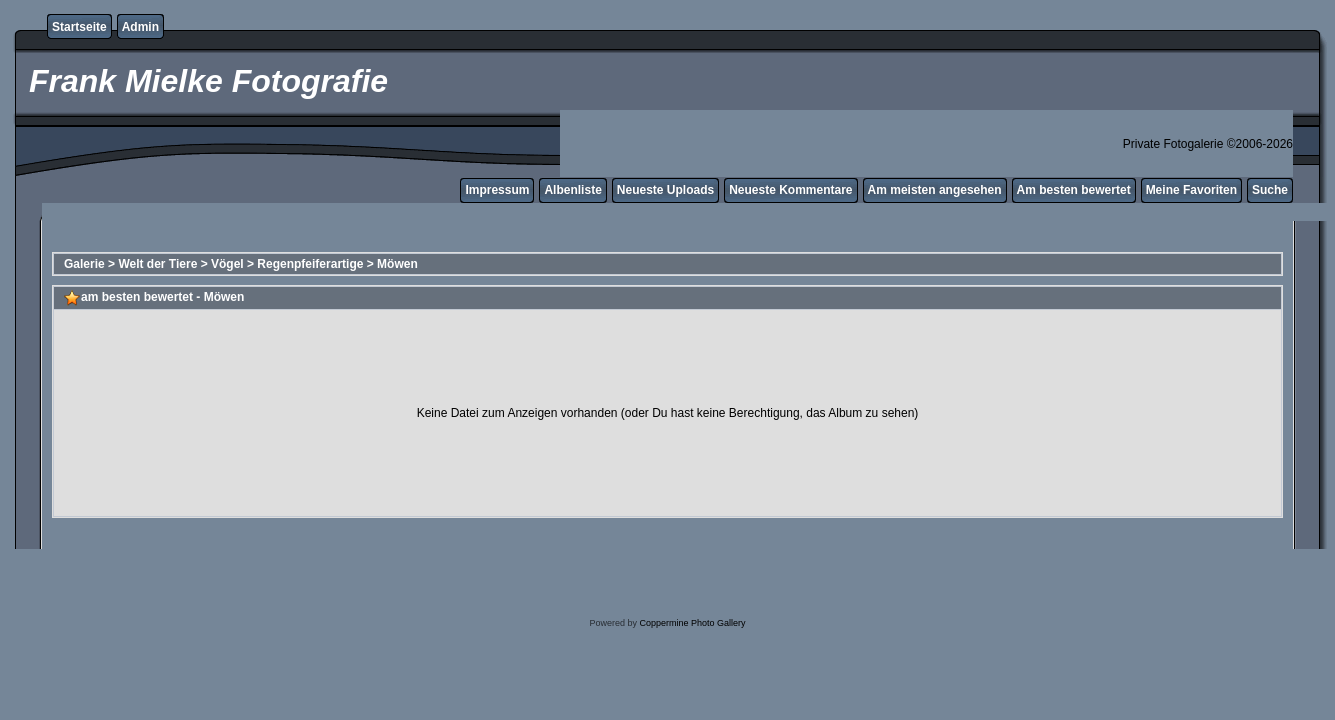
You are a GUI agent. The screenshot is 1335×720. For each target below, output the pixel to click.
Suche (1270, 190)
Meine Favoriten (1191, 190)
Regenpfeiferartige (310, 264)
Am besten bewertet (1074, 190)
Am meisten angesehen (935, 190)
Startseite (79, 27)
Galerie (84, 264)
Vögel (227, 264)
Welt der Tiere (157, 264)
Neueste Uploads (665, 190)
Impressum (497, 190)
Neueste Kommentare (790, 190)
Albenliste (572, 190)
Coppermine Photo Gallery (692, 623)
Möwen (397, 264)
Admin (140, 27)
